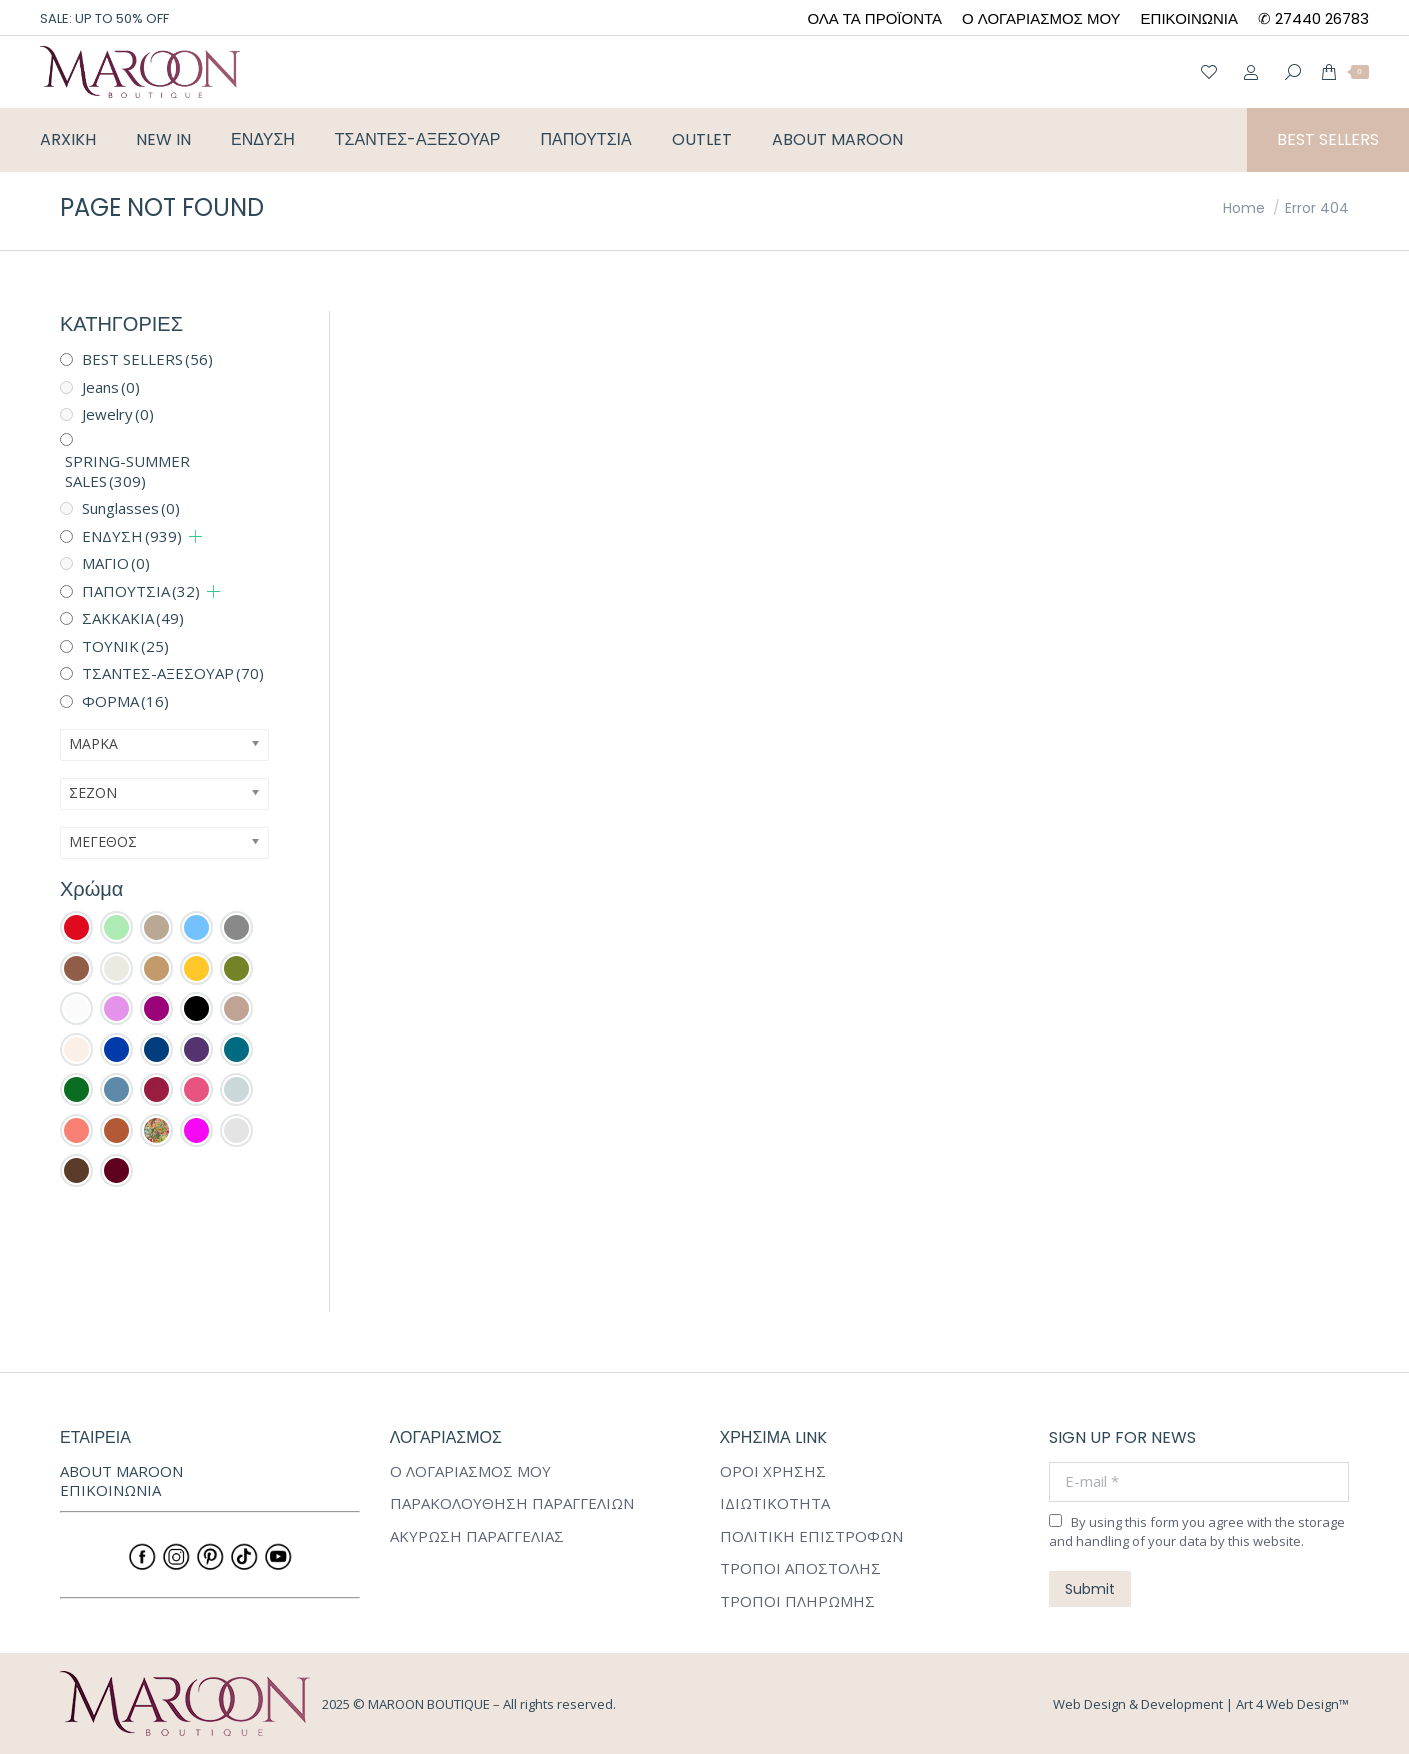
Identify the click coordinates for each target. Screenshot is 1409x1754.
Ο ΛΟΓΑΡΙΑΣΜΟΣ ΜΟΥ (470, 1471)
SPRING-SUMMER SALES (127, 471)
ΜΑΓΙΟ (116, 563)
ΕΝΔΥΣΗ (132, 536)
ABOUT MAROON (121, 1471)
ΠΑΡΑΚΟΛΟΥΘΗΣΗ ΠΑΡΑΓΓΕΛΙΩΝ (512, 1503)
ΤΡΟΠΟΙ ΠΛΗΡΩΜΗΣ (797, 1601)
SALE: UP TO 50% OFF (104, 18)
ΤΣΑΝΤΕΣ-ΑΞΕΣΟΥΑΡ (173, 673)
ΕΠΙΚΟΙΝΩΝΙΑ (110, 1490)
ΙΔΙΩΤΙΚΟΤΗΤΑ (775, 1503)
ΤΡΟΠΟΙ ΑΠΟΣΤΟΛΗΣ (800, 1568)
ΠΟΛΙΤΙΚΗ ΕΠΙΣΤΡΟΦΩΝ (811, 1536)
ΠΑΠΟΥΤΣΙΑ (141, 591)
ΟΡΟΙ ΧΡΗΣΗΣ (773, 1471)
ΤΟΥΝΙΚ (125, 646)
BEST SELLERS (147, 359)
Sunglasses (131, 508)
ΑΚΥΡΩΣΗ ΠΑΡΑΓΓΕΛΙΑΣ (477, 1536)
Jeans (111, 387)
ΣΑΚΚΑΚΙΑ (133, 618)
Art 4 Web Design (1287, 1704)
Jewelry (118, 414)
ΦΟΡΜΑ (125, 701)
